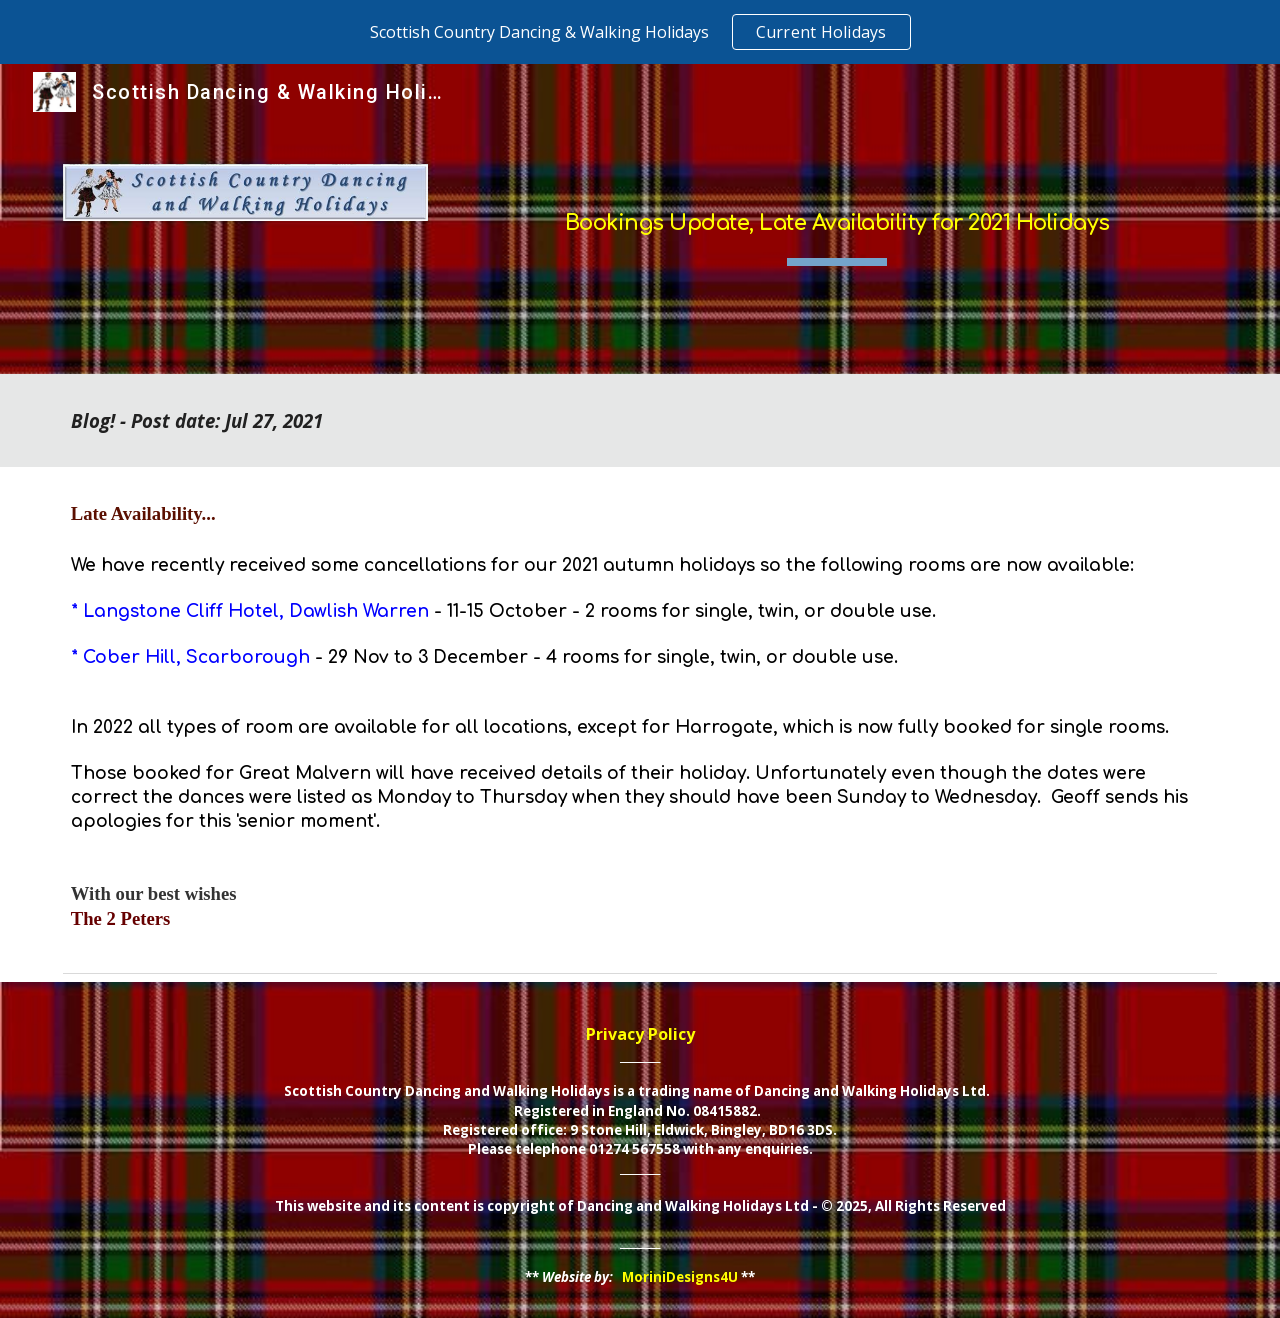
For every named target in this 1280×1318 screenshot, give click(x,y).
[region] (640, 32)
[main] (837, 219)
